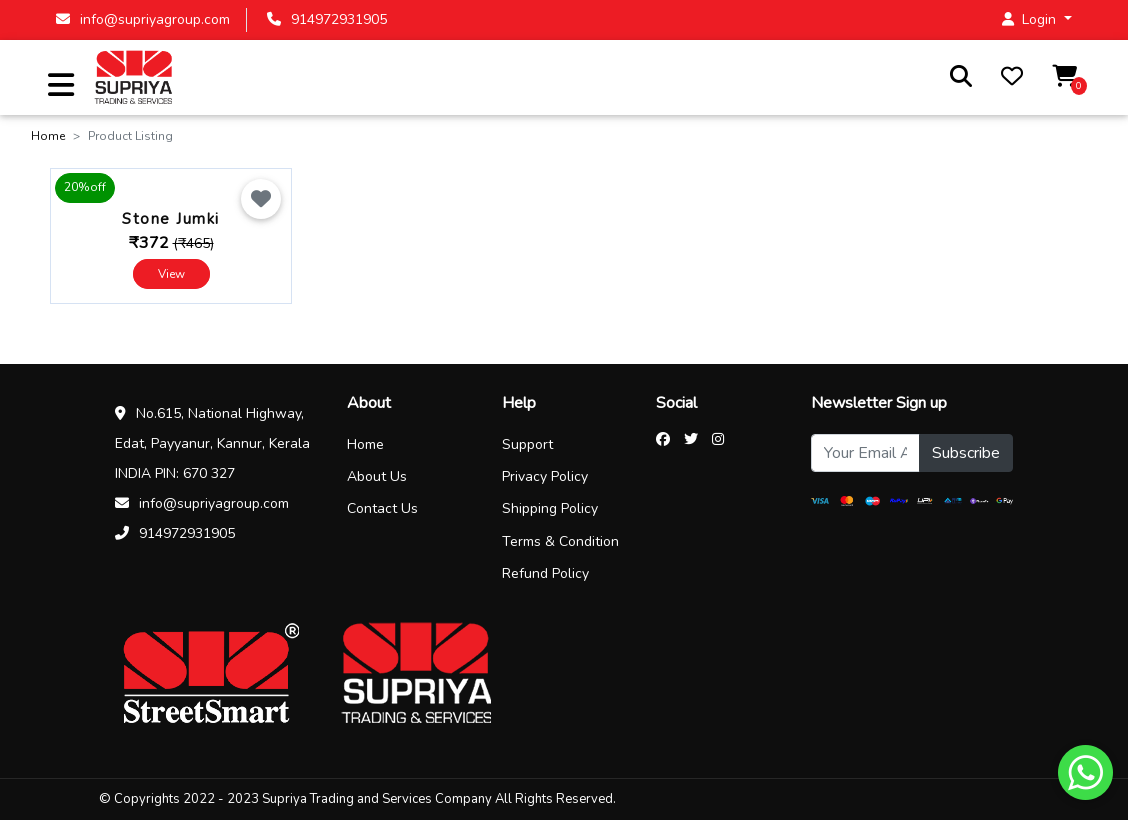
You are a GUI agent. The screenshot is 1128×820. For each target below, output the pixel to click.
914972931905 (327, 19)
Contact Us (382, 508)
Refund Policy (545, 573)
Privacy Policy (545, 476)
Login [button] (1031, 19)
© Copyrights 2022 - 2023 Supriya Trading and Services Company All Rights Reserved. (357, 799)
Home (48, 136)
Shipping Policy (550, 508)
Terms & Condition (560, 541)
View (171, 274)
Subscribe (966, 453)
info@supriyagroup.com (143, 19)
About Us (377, 476)
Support (527, 444)
